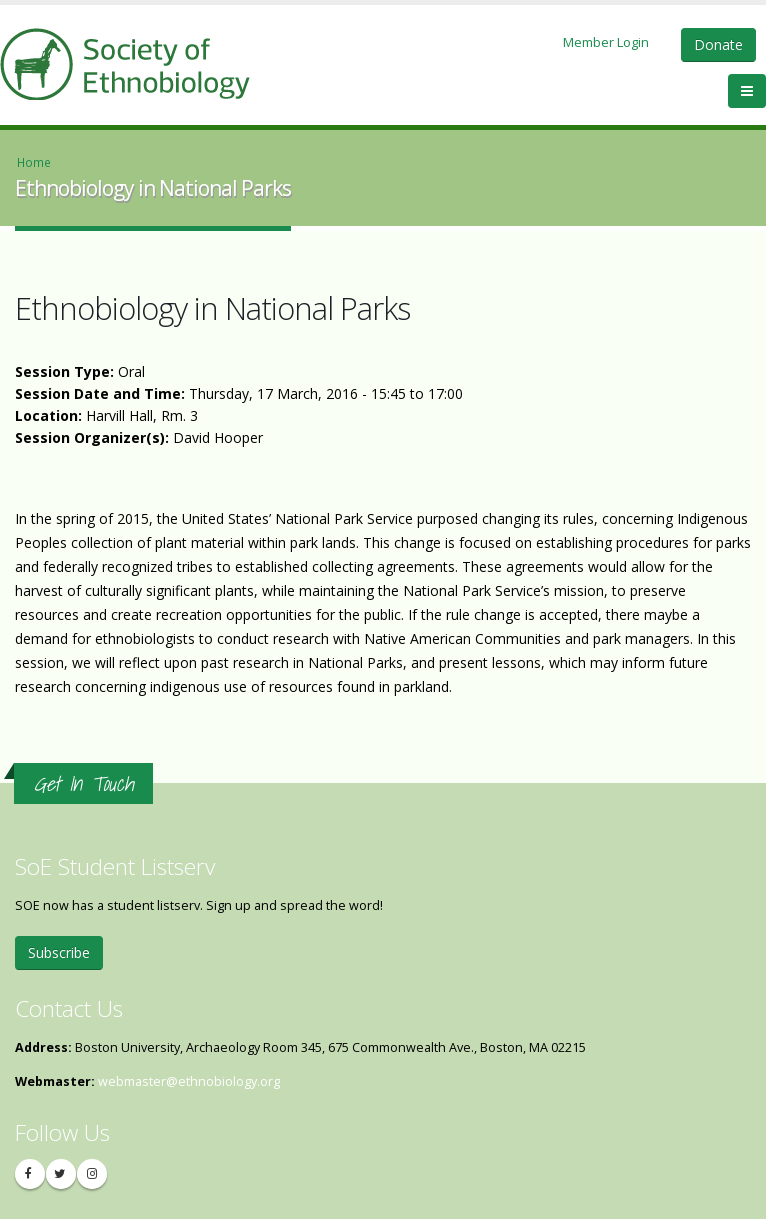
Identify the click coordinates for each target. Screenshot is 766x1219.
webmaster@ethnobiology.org (189, 1081)
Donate (718, 44)
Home (34, 162)
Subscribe (59, 952)
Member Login (606, 42)
